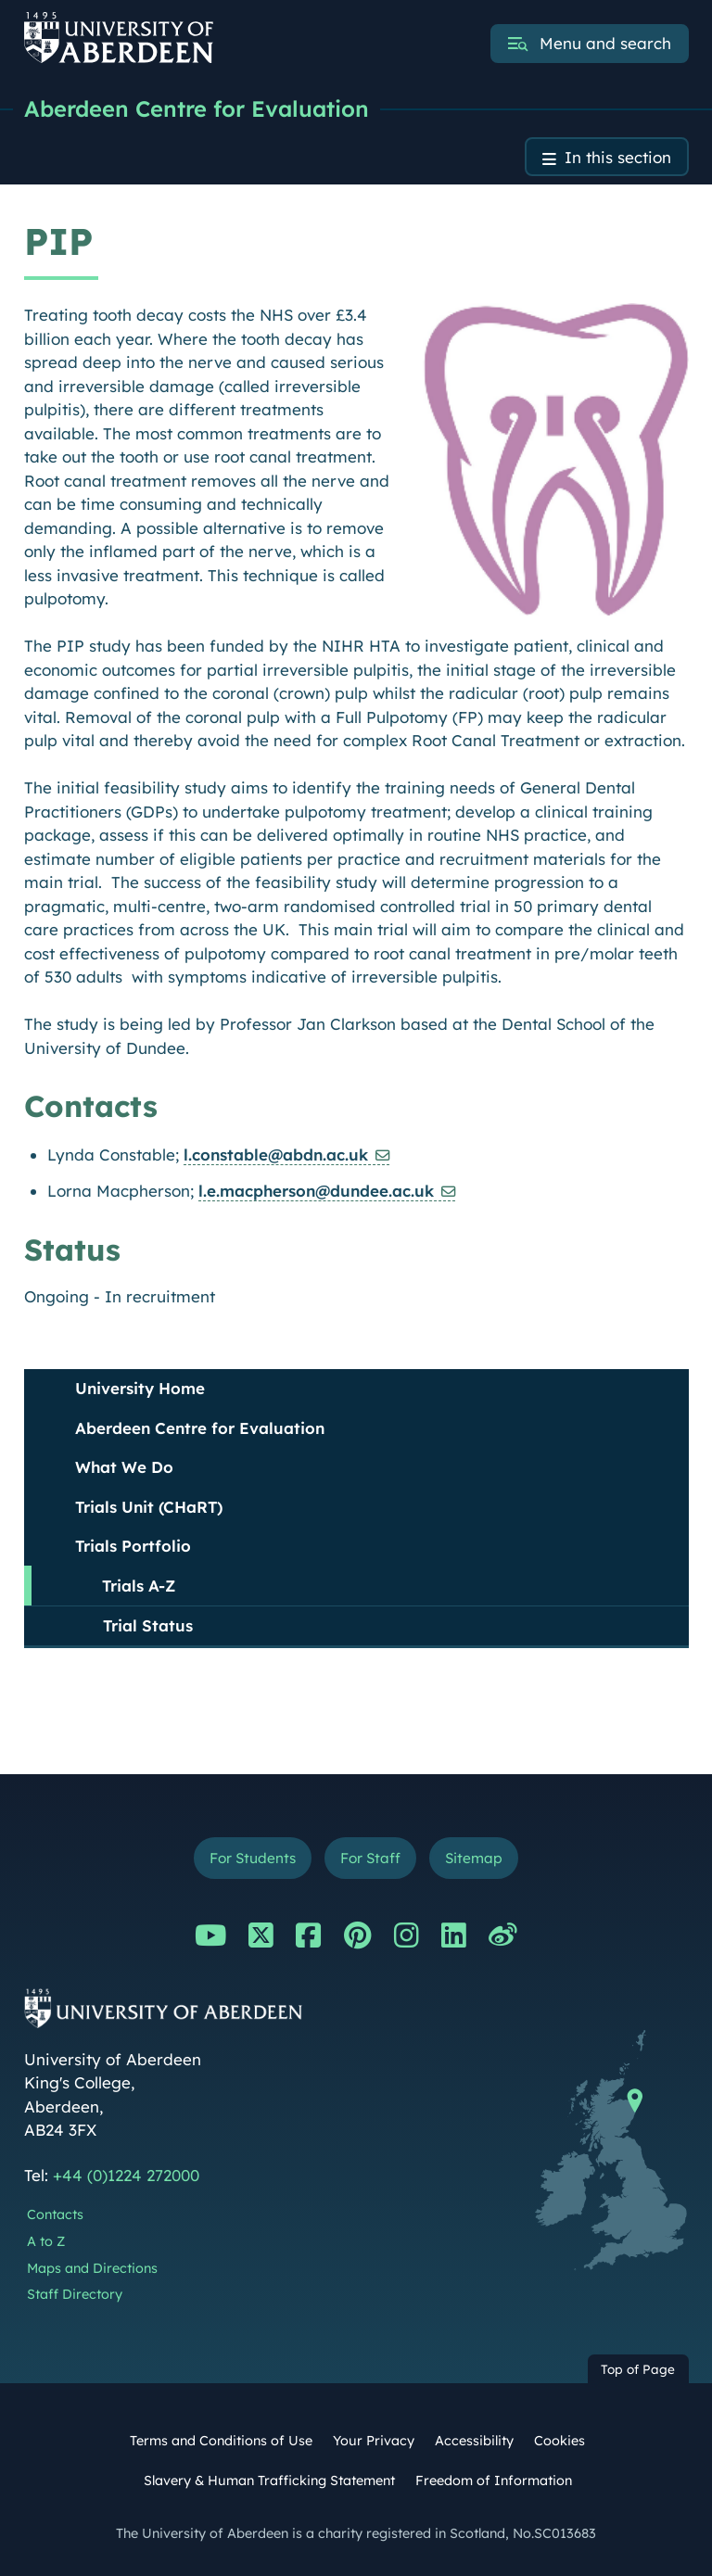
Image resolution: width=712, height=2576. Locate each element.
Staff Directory (74, 2294)
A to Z (46, 2241)
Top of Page (638, 2369)
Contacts (55, 2214)
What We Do (124, 1467)
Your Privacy (373, 2440)
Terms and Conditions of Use (221, 2440)
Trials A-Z (138, 1585)
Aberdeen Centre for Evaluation (196, 108)
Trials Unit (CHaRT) (148, 1506)
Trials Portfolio (133, 1545)
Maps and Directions (92, 2268)
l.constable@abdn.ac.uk (276, 1154)
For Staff (370, 1858)
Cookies (559, 2440)
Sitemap (473, 1858)
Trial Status (148, 1625)
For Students (253, 1858)
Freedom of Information (493, 2480)
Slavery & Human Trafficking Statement (269, 2480)
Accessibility (474, 2440)
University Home (140, 1388)
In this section (618, 157)
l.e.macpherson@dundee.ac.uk (316, 1190)
